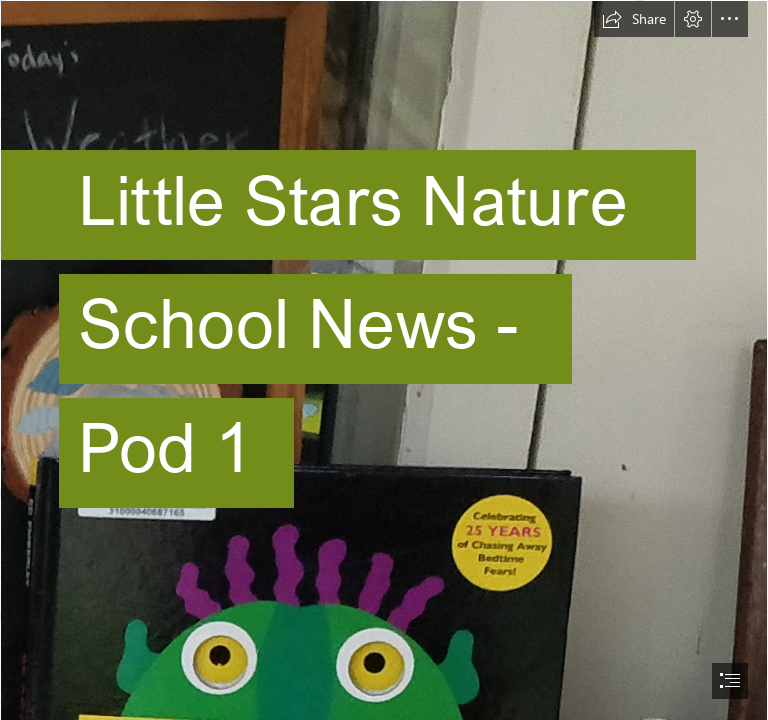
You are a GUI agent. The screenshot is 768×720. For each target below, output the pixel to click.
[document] (384, 360)
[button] (634, 19)
